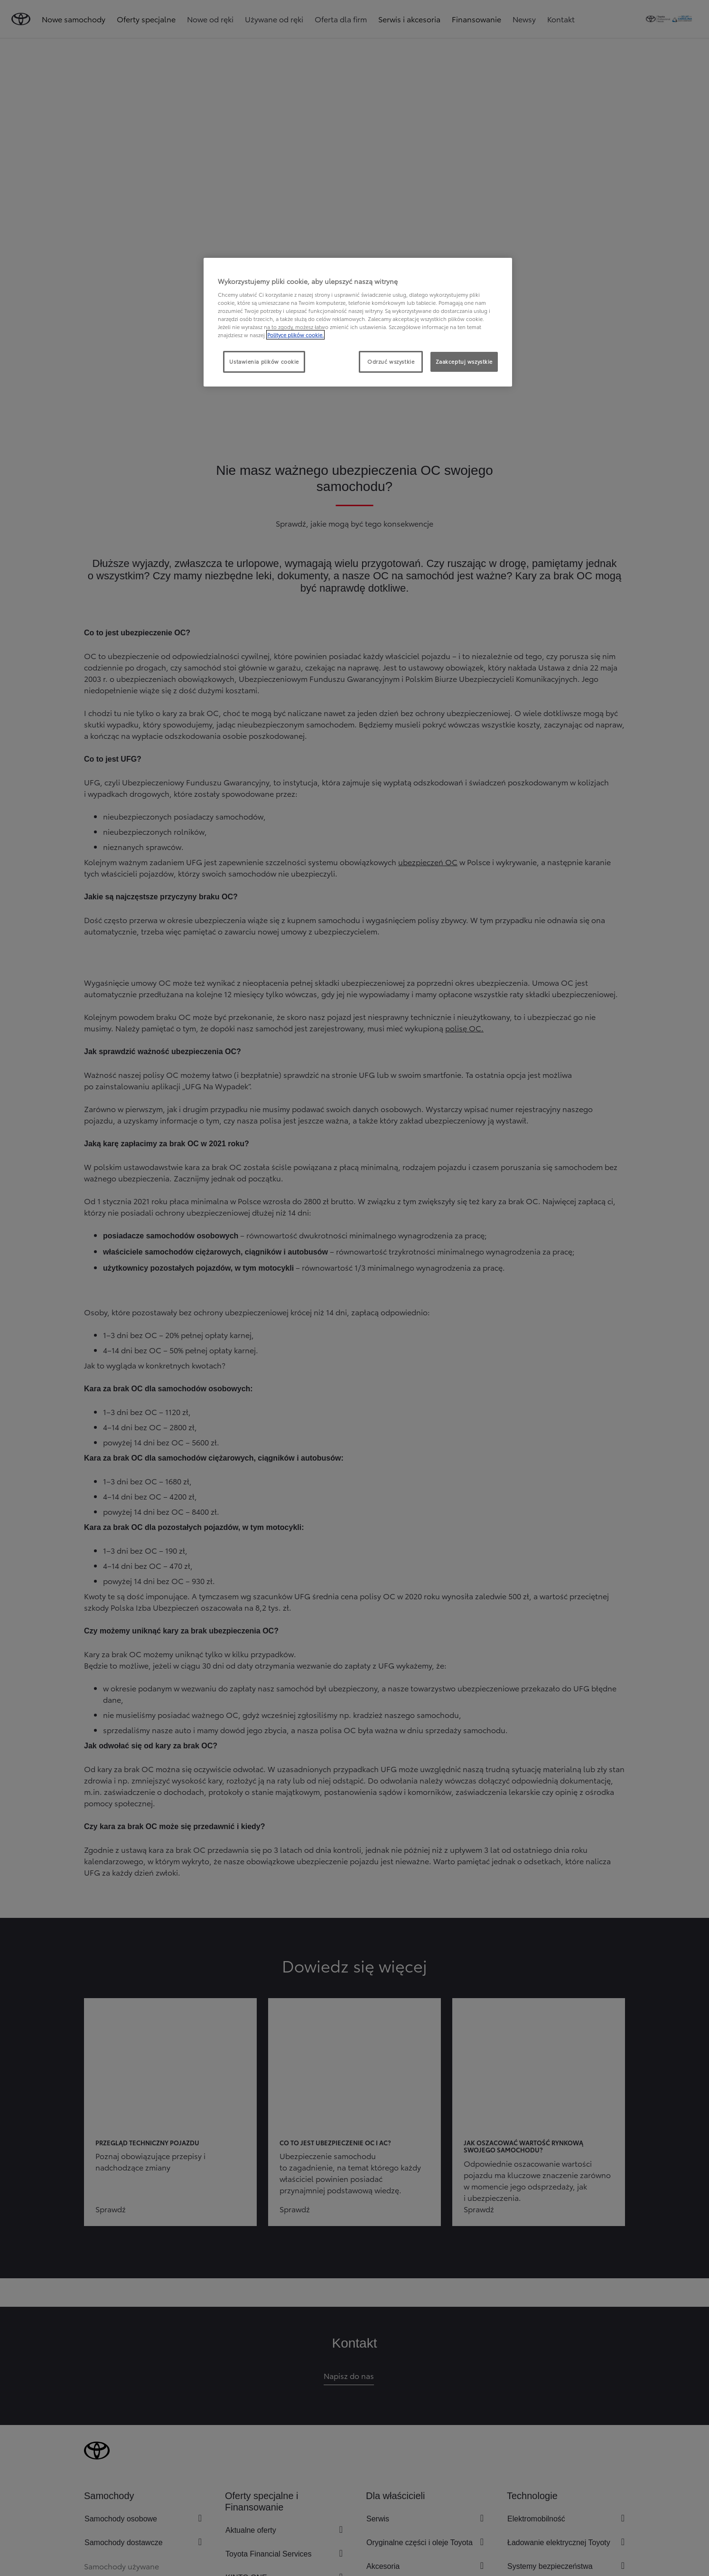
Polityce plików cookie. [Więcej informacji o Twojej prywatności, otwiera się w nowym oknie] (295, 335)
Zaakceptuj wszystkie (464, 361)
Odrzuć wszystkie (390, 361)
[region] (358, 322)
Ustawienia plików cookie (264, 361)
